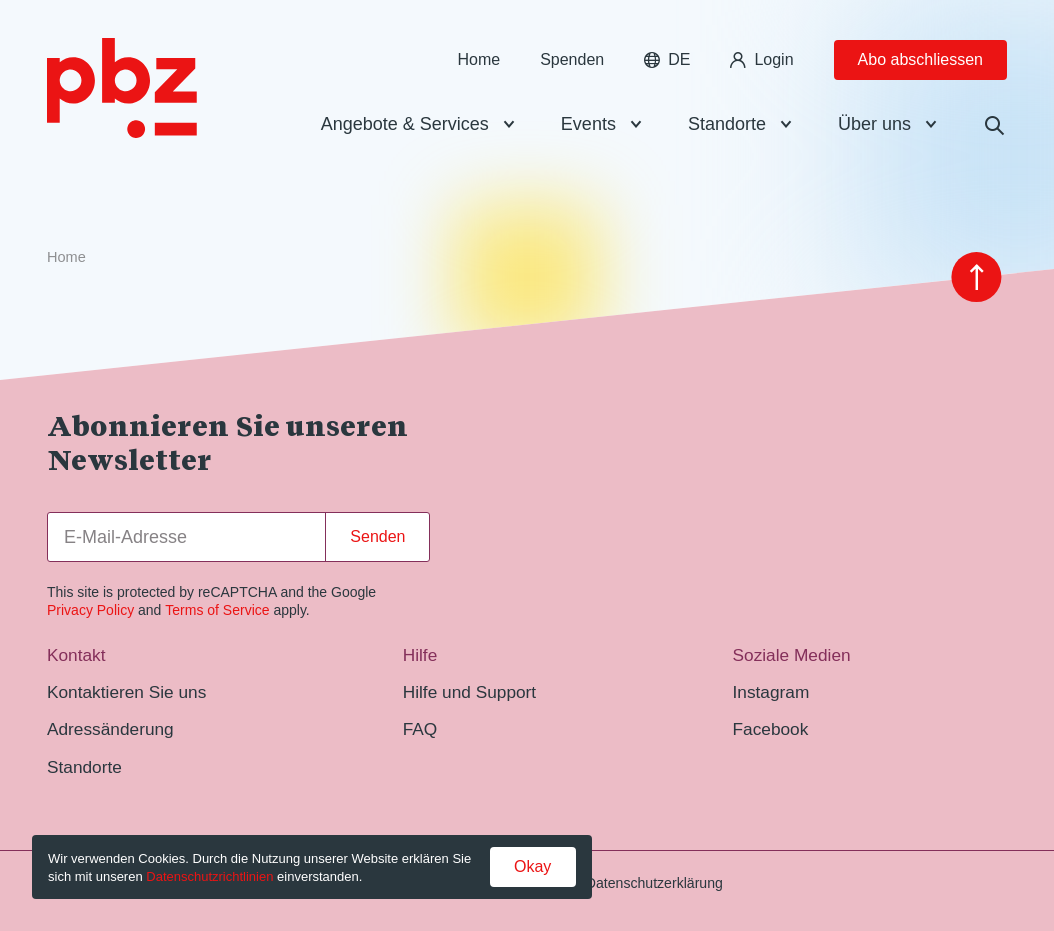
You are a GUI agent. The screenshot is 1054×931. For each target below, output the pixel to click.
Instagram (771, 692)
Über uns (874, 124)
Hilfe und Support (469, 692)
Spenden (572, 59)
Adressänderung (110, 729)
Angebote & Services (405, 124)
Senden (377, 536)
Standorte (727, 124)
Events (588, 124)
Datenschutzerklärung (654, 883)
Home (478, 59)
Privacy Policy (90, 610)
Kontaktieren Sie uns (126, 692)
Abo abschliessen (920, 59)
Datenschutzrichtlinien (209, 876)
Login (761, 59)
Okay (532, 866)
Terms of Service (217, 610)
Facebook (771, 729)
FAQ (420, 729)
